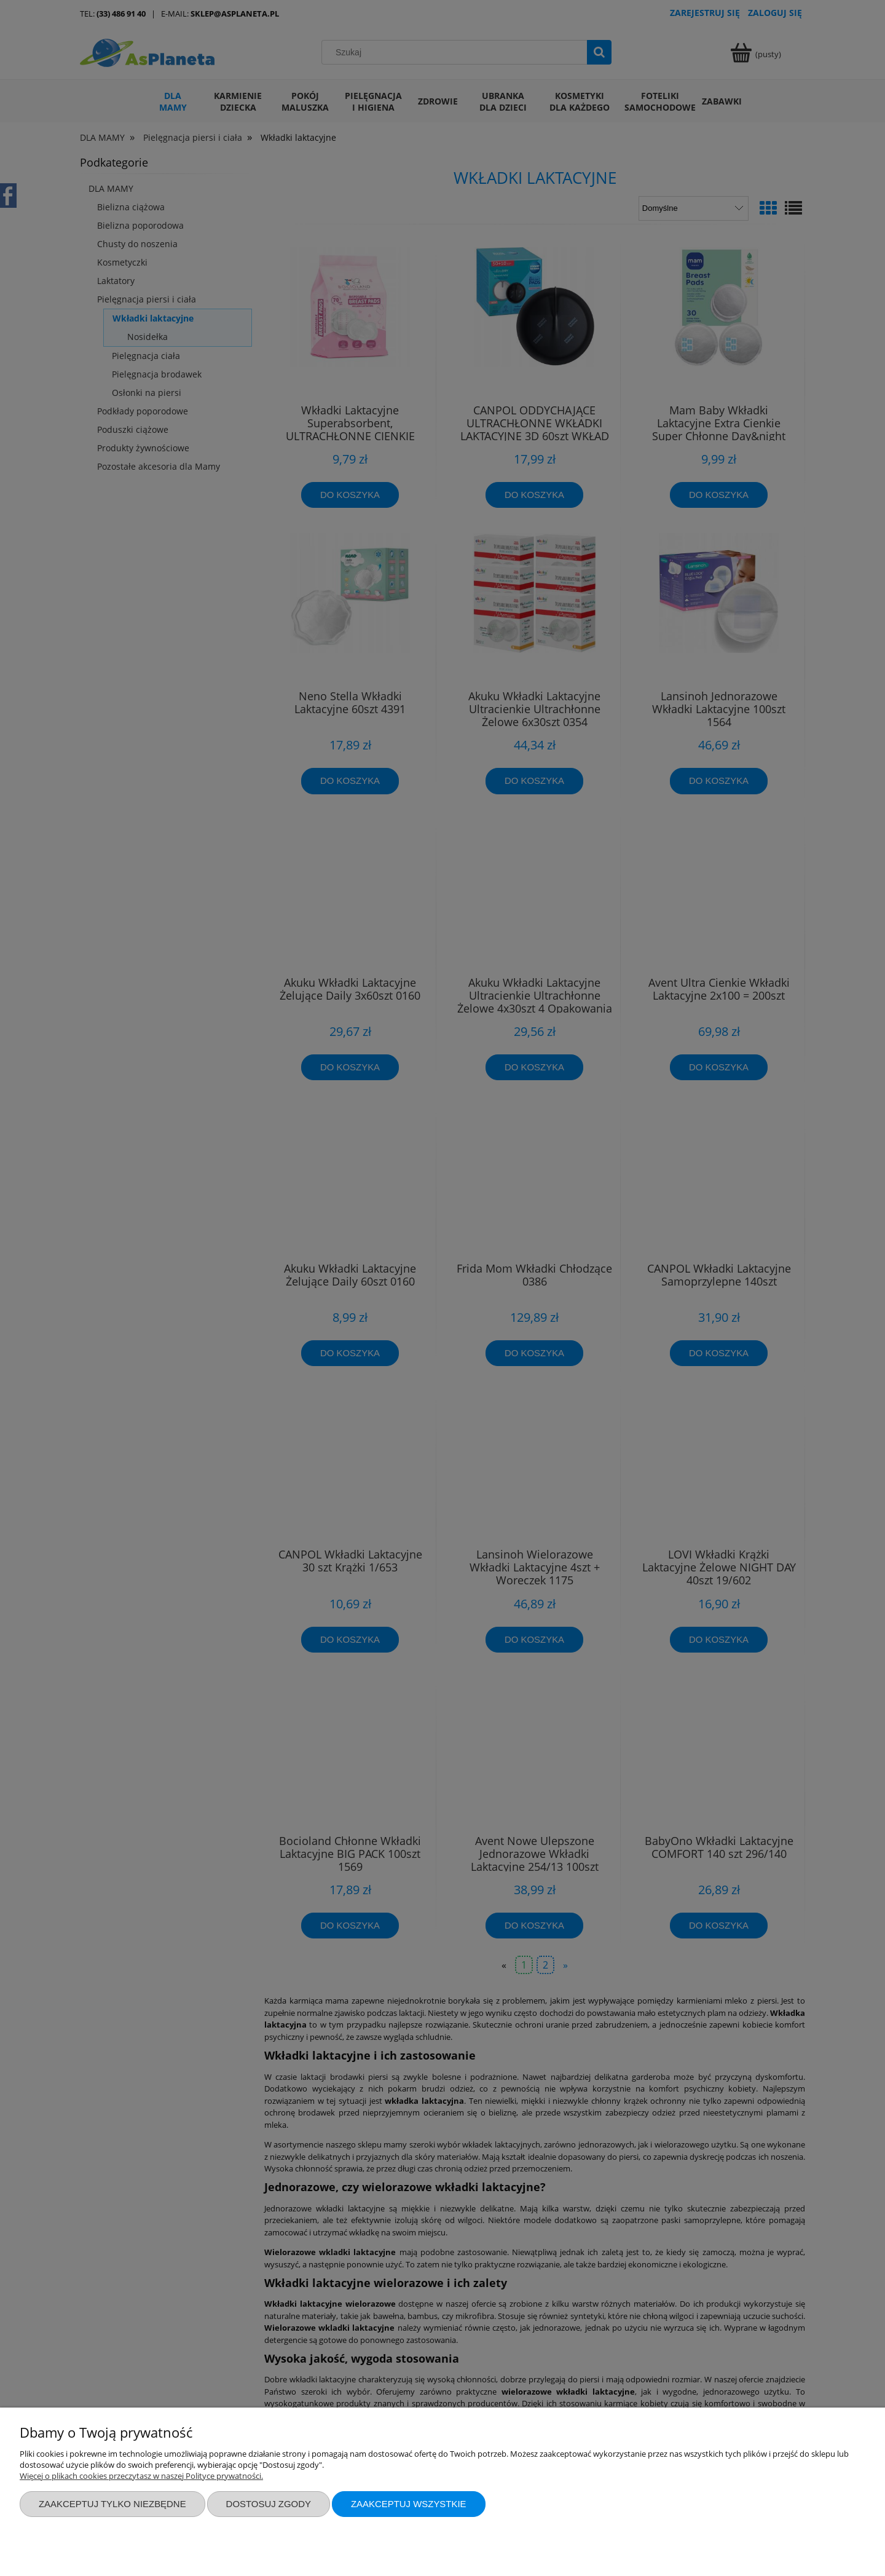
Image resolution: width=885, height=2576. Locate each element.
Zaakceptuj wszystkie (408, 2504)
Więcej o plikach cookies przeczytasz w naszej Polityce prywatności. (141, 2475)
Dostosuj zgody (268, 2504)
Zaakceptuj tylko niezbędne (112, 2504)
